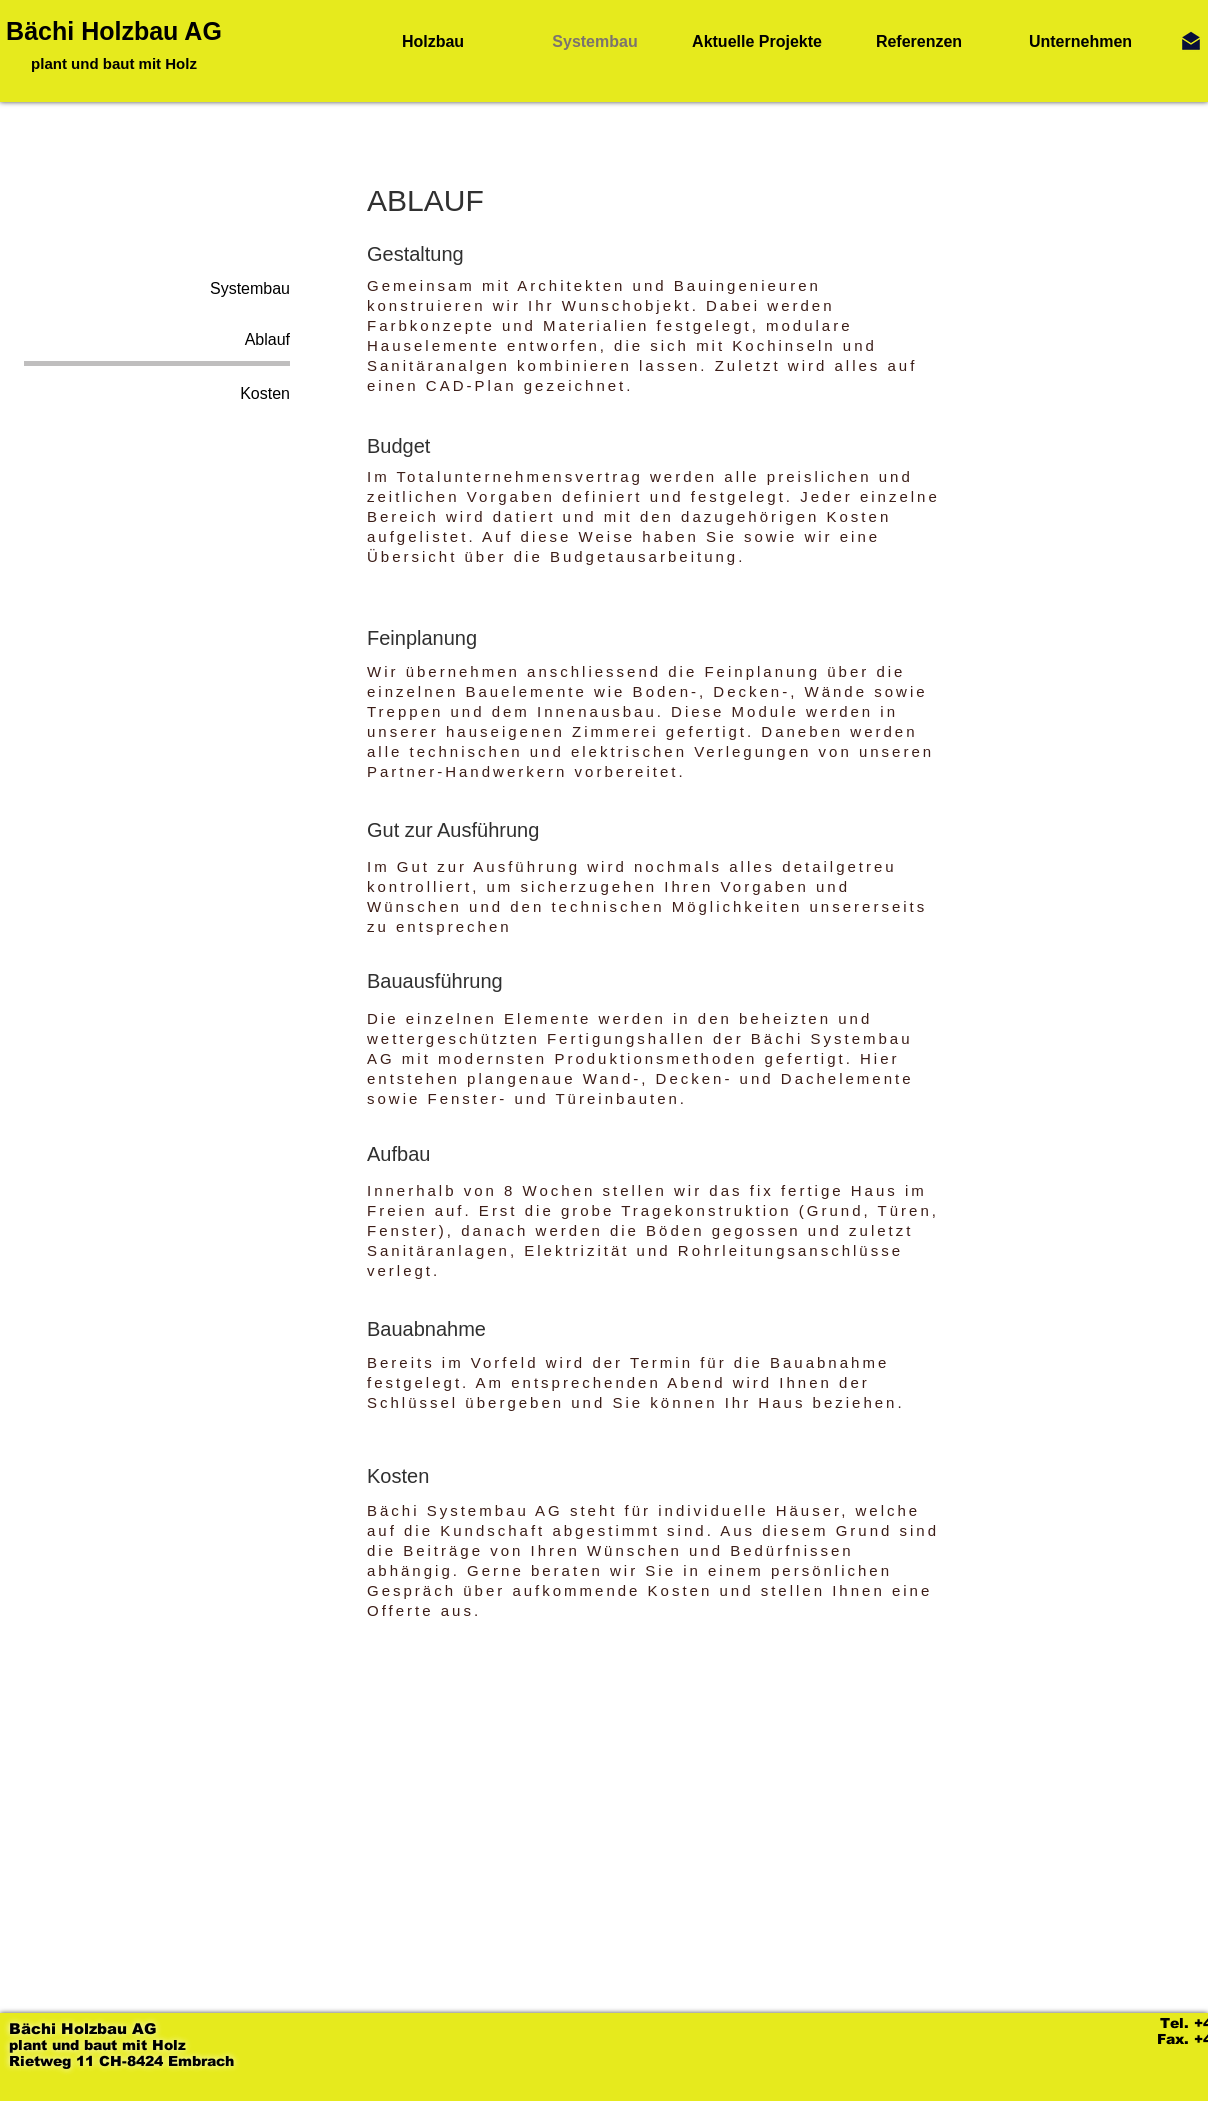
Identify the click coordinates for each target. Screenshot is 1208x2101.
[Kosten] (157, 394)
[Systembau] (157, 289)
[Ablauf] (157, 340)
